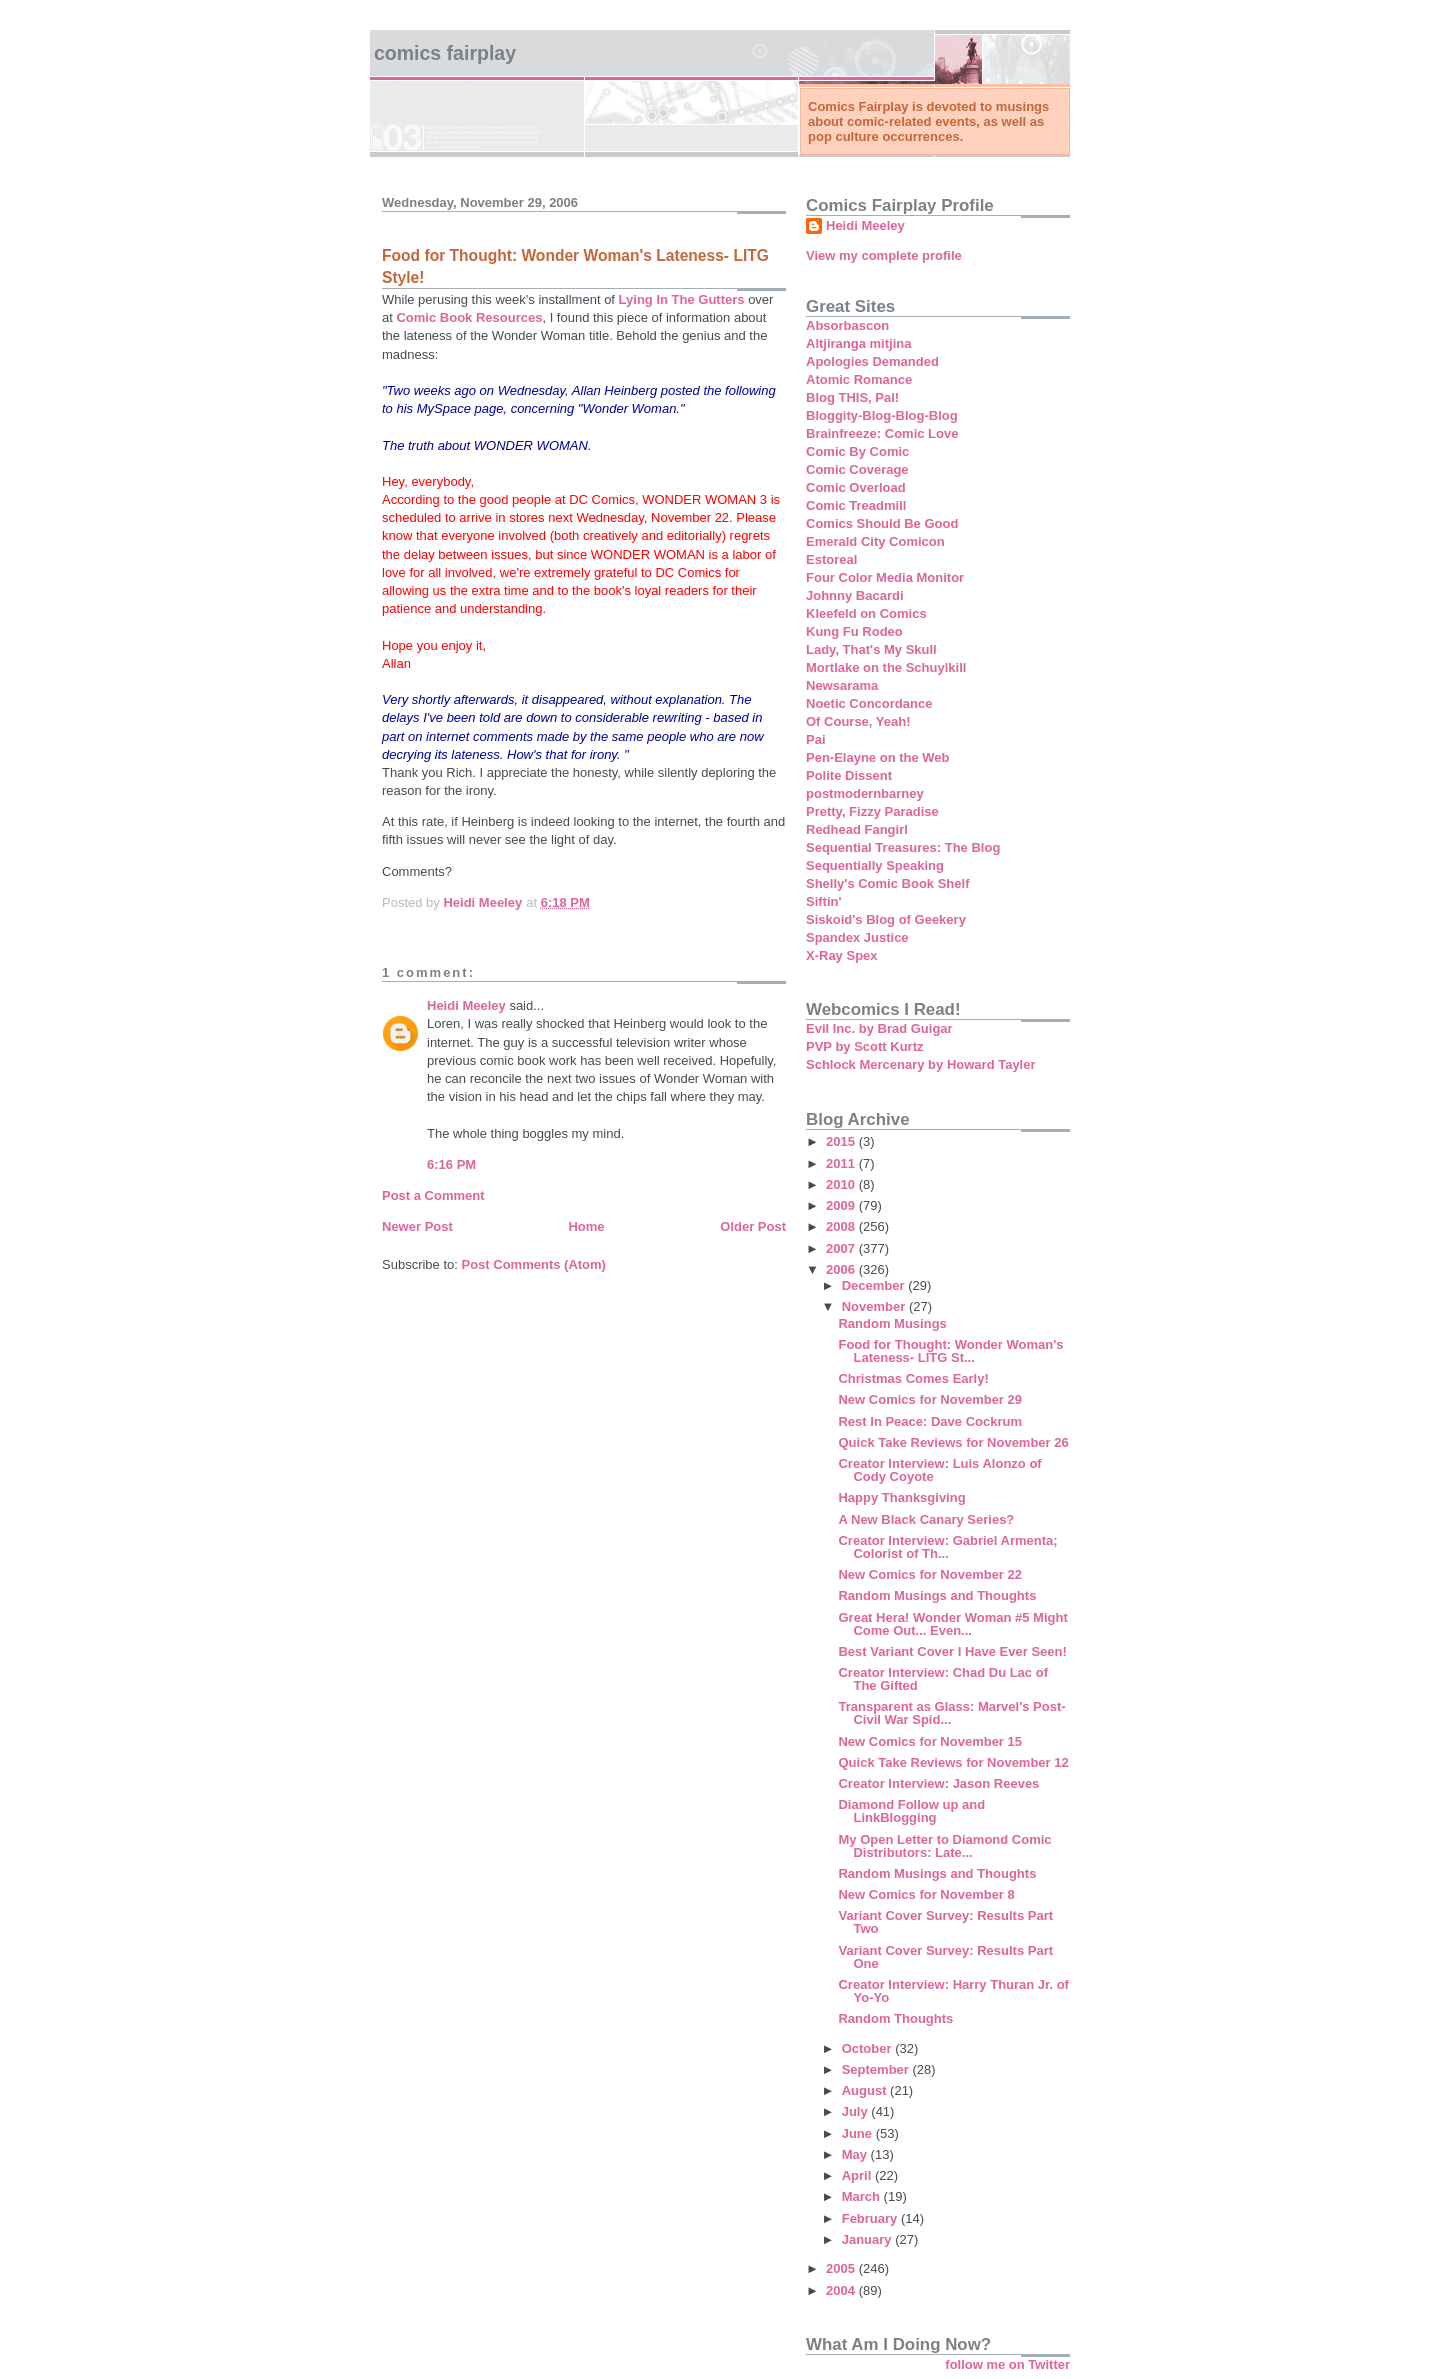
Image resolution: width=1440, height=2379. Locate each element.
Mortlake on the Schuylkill (886, 667)
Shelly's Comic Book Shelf (887, 883)
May (856, 2154)
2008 (842, 1226)
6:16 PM (451, 1164)
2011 (842, 1163)
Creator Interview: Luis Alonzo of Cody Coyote (939, 1470)
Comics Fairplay (445, 53)
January (868, 2239)
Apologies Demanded (872, 361)
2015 (842, 1141)
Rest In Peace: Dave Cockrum (930, 1421)
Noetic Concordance (869, 703)
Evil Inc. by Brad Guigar (879, 1028)
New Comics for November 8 (926, 1894)
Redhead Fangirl (857, 829)
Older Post (753, 1226)
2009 (842, 1205)
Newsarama (842, 685)
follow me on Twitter (1007, 2364)
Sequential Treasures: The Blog (903, 847)
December (875, 1285)
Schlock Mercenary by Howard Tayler (921, 1064)
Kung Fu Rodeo (854, 631)
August (866, 2090)
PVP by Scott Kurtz (865, 1046)
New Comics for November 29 (930, 1399)
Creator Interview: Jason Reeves (938, 1783)
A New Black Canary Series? (926, 1519)
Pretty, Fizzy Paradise (872, 811)
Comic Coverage (857, 469)
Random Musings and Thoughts (937, 1595)
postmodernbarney (865, 793)
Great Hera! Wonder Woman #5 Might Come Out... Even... (952, 1624)
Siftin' (824, 901)
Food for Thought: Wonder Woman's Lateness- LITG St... (950, 1351)
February (871, 2218)
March (863, 2196)
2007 (842, 1248)
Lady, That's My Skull (871, 649)
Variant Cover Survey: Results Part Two (945, 1922)
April (858, 2175)
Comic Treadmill (856, 505)
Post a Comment (433, 1195)
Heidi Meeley (466, 1005)
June (859, 2133)
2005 (842, 2268)
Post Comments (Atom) (534, 1264)
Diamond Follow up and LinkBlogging (911, 1811)
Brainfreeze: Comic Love (882, 433)
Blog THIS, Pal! (852, 397)
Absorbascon (847, 325)
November (875, 1306)
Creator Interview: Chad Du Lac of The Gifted (942, 1679)
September (877, 2069)
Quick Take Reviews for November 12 (953, 1762)
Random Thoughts (895, 2018)
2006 (842, 1269)
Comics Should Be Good (882, 523)
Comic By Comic (857, 451)
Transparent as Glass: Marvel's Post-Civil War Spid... (951, 1713)
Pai (816, 739)
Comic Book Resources (469, 317)
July (857, 2111)
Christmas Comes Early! (913, 1378)
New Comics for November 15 (930, 1741)
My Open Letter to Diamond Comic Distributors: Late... (944, 1846)
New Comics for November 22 (930, 1574)
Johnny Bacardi (855, 595)
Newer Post (417, 1226)
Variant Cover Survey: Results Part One (945, 1957)
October (868, 2048)
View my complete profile (884, 255)
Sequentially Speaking (875, 865)
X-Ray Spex (842, 955)
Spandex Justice (857, 937)
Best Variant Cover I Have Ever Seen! (952, 1651)
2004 (842, 2290)
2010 (842, 1184)
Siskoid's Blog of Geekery (886, 919)
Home (586, 1226)
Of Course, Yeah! (858, 721)
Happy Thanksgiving (901, 1497)
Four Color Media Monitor (885, 577)
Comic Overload (856, 487)
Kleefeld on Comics (866, 613)
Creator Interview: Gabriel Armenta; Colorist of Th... (947, 1547)
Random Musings (892, 1323)
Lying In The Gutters (682, 299)
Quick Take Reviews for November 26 (953, 1442)
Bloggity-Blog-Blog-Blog (882, 415)
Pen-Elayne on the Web (878, 757)
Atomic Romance (859, 379)
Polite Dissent (849, 775)
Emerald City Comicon (875, 541)
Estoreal (831, 559)
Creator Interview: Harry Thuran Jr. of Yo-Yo (953, 1991)
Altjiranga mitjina (858, 343)
